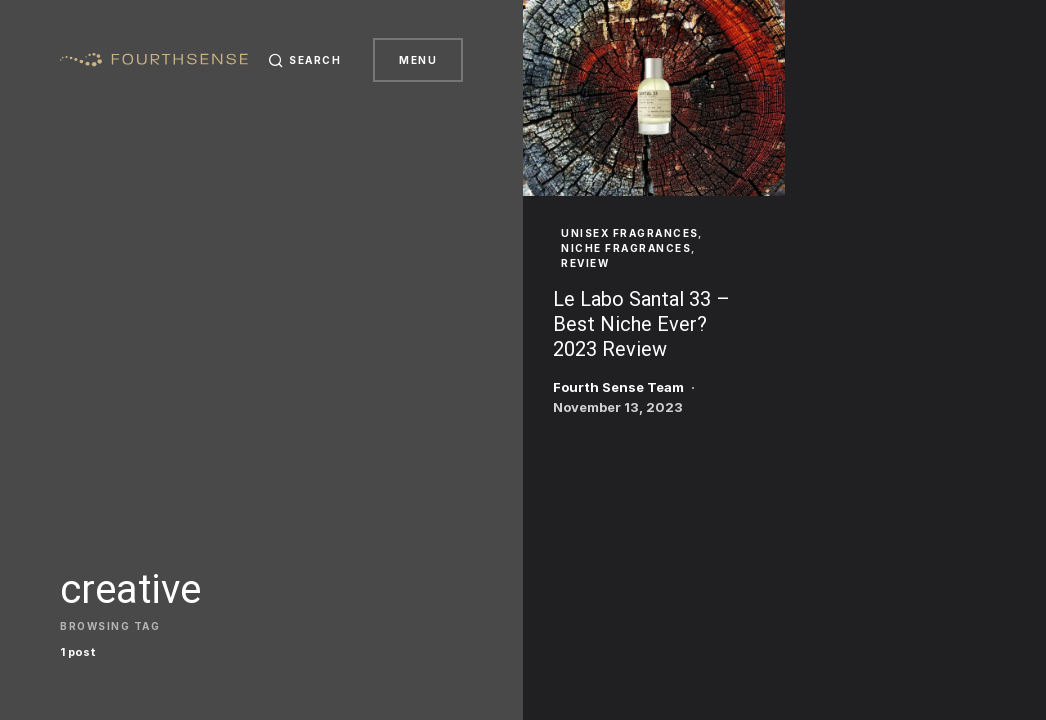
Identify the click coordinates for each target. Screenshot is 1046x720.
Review (585, 263)
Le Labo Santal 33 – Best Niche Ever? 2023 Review (641, 324)
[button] (305, 60)
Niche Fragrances (626, 248)
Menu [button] (418, 60)
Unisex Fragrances (630, 233)
